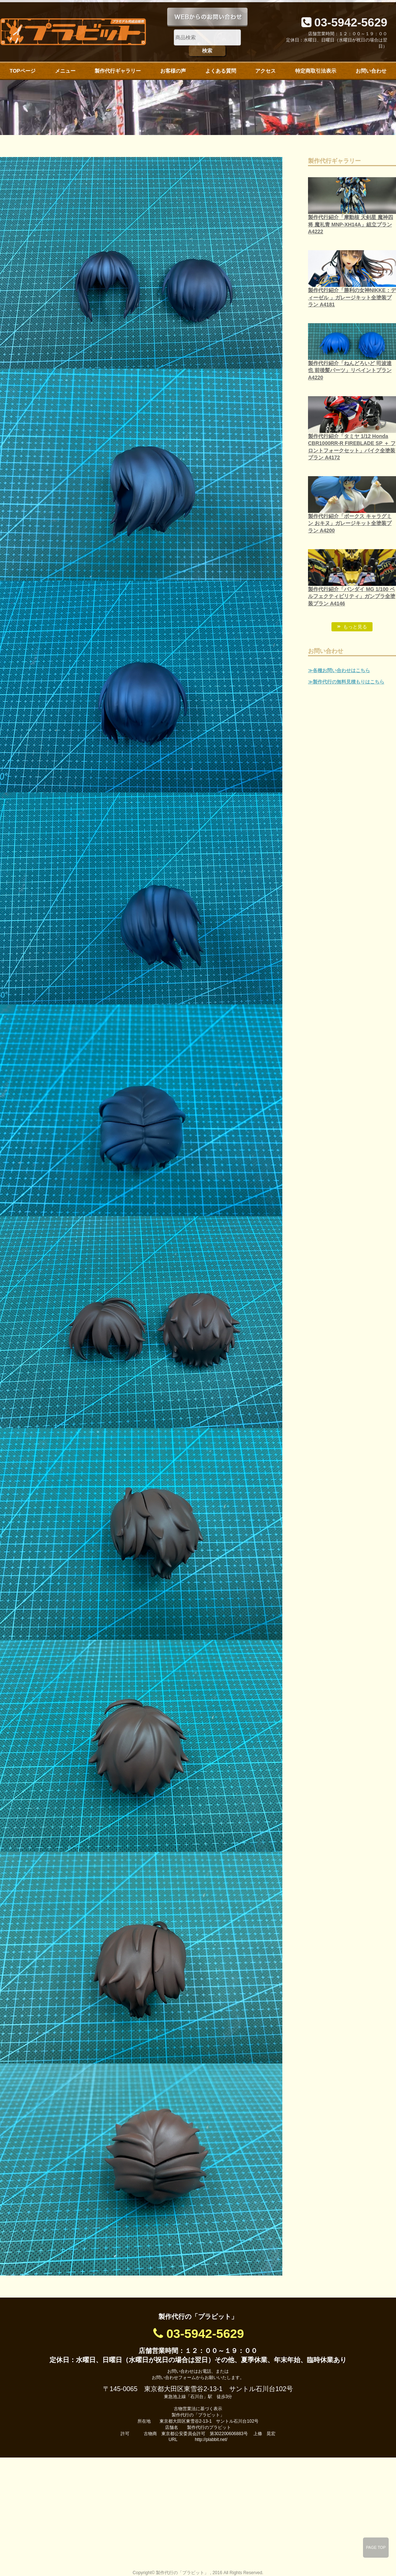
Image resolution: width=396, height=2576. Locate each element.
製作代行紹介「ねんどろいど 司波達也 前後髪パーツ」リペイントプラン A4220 (350, 370)
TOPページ (23, 71)
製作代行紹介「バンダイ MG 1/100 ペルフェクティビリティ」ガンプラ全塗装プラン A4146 (351, 596)
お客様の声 (173, 71)
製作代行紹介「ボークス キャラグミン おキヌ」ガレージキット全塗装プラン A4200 (350, 523)
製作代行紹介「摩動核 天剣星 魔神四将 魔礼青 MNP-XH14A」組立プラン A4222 (350, 224)
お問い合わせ (371, 71)
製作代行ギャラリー (118, 71)
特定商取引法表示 (315, 71)
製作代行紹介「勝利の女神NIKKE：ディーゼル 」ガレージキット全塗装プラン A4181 (352, 297)
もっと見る (355, 627)
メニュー (65, 71)
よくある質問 (220, 71)
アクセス (265, 71)
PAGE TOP (376, 2547)
